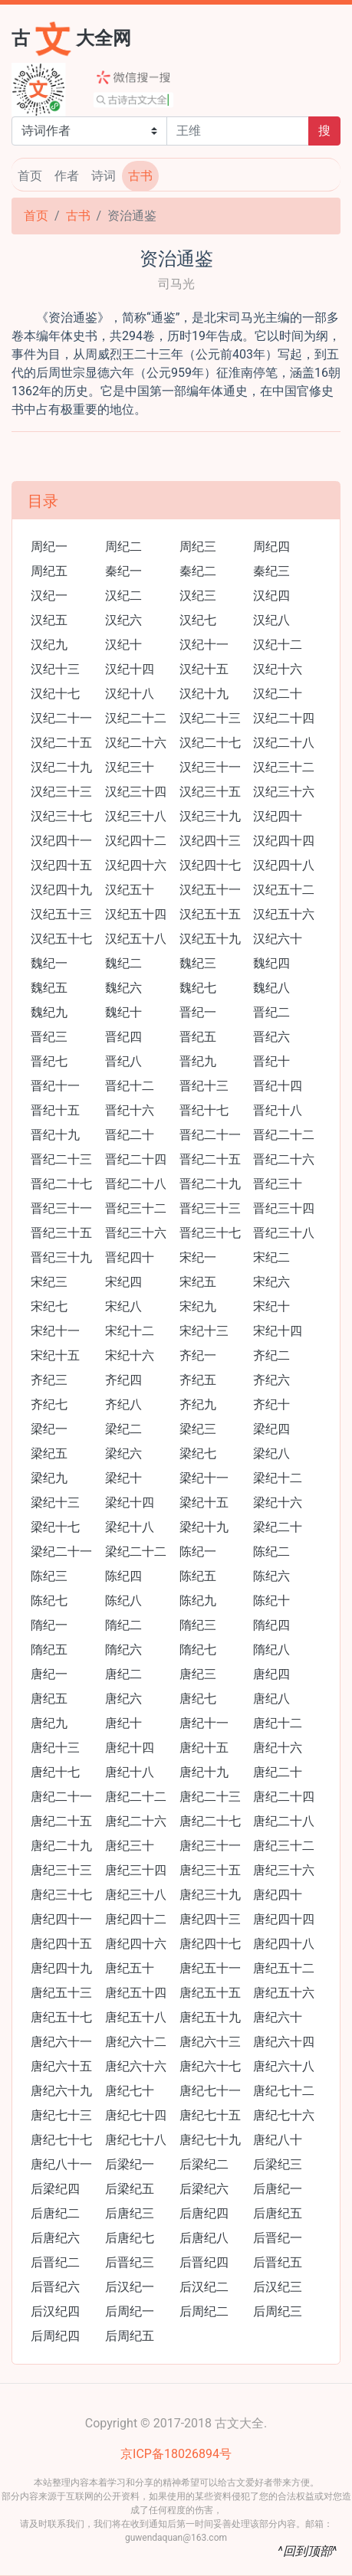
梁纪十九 (204, 1527)
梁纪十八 (129, 1527)
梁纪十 (123, 1478)
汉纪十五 (204, 669)
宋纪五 (197, 1282)
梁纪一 (49, 1429)
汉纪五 (49, 620)
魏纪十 (123, 1012)
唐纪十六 (277, 1747)
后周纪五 (129, 2336)
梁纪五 (49, 1453)
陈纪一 (197, 1551)
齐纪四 (123, 1380)
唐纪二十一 (61, 1796)
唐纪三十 (129, 1845)
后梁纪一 (129, 2164)
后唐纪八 (204, 2238)
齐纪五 (197, 1380)
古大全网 (71, 37)
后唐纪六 (55, 2238)
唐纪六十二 (135, 2041)
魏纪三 (197, 963)
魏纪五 (49, 987)
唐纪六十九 (61, 2090)
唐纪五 (49, 1698)
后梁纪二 (204, 2164)
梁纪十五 (204, 1502)
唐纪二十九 (61, 1845)
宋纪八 (123, 1306)
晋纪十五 (55, 1110)
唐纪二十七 (210, 1821)
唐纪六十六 (135, 2066)
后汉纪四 (55, 2311)
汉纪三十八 (135, 816)
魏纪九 (49, 1012)
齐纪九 (197, 1404)
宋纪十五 (55, 1355)
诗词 (103, 176)
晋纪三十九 (61, 1257)
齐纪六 (271, 1380)
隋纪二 (123, 1625)
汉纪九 (49, 644)
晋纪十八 (277, 1110)
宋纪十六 (129, 1355)
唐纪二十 (277, 1772)
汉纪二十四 (283, 718)
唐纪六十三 (210, 2041)
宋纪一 (197, 1257)
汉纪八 (271, 620)
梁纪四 (271, 1429)
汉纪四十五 (61, 865)
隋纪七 (197, 1649)
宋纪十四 (277, 1331)
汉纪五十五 (210, 914)
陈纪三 (49, 1576)
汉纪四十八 (283, 865)
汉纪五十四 (135, 914)
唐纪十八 (129, 1772)
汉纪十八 (129, 693)
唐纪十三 (55, 1747)
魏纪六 (123, 987)
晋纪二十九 (210, 1184)
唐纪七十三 (61, 2115)
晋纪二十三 (61, 1159)
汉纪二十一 (61, 718)
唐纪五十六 (283, 1992)
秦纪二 (197, 571)
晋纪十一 (55, 1086)
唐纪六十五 (61, 2066)
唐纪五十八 (135, 2017)
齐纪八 (123, 1404)
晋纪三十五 (61, 1233)
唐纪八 (271, 1698)
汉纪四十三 (210, 840)
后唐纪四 (204, 2213)
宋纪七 (49, 1306)
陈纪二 (271, 1551)
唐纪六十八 (283, 2066)
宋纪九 (197, 1306)
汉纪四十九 (61, 889)
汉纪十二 (277, 644)
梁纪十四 (129, 1502)
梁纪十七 (55, 1527)
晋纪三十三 (210, 1208)
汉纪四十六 (135, 865)
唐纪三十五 (210, 1870)
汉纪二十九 (61, 767)
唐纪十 (123, 1723)
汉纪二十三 (210, 718)
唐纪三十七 (61, 1894)
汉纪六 (123, 620)
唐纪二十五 (61, 1821)
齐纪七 (49, 1404)
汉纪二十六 (135, 742)
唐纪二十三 (210, 1796)
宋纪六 (271, 1282)
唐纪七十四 (135, 2115)
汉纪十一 (204, 644)
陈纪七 (49, 1600)
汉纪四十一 (61, 840)
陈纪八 (123, 1600)
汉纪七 (197, 620)
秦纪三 (271, 571)
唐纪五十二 (283, 1968)
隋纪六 (123, 1649)
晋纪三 (49, 1036)
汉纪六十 (277, 938)
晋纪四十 (129, 1257)
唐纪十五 (204, 1747)
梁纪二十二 (135, 1551)
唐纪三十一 (210, 1845)
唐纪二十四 (283, 1796)
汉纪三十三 (61, 791)
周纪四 (271, 546)
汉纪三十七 (61, 816)
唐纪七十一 (210, 2090)
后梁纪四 (55, 2189)
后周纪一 (129, 2311)
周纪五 (49, 571)
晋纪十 (271, 1061)
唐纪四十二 (135, 1919)
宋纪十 (271, 1306)
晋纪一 (197, 1012)
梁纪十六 (277, 1502)
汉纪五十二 (283, 889)
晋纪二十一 (210, 1135)
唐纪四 (271, 1674)
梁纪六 (123, 1453)
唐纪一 (49, 1674)
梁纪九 (49, 1478)
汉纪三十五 (210, 791)
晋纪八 (123, 1061)
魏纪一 (49, 963)
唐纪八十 (277, 2139)
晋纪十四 (277, 1086)
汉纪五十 (129, 889)
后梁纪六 (204, 2189)
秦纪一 (123, 571)
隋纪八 (271, 1649)
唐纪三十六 (283, 1870)
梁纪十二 (277, 1478)
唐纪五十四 (135, 1992)
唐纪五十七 (61, 2017)
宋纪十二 (129, 1331)
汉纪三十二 (283, 767)
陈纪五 (197, 1576)
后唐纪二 (55, 2213)
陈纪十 (271, 1600)
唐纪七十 (129, 2090)
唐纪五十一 (210, 1968)
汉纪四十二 (135, 840)
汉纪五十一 (210, 889)
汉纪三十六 (283, 791)
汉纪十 (123, 644)
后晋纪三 (129, 2262)
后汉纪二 (204, 2287)
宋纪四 (123, 1282)
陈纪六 (271, 1576)
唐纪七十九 (210, 2139)
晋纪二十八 (135, 1184)
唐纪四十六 (135, 1943)
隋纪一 (49, 1625)
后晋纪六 (55, 2287)
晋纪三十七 (210, 1233)
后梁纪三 (277, 2164)
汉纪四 (271, 595)
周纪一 (49, 546)
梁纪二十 (277, 1527)
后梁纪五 (129, 2189)
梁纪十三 (55, 1502)
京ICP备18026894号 (176, 2454)
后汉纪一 (129, 2287)
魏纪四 (271, 963)
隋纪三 (197, 1625)
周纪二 (123, 546)
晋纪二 (271, 1012)
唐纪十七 (55, 1772)
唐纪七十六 (283, 2115)
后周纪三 (277, 2311)
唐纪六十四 (283, 2041)
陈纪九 (197, 1600)
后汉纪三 (277, 2287)
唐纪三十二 (283, 1845)
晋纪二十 (129, 1135)
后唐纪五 (277, 2213)
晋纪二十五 (210, 1159)
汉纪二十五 (61, 742)
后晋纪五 (277, 2262)
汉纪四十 (277, 816)
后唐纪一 (277, 2189)
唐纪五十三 (61, 1992)
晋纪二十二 (283, 1135)
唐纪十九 (204, 1772)
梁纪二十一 (61, 1551)
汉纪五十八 (135, 938)
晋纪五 (197, 1036)
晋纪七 (49, 1061)
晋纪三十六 (135, 1233)
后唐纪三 (129, 2213)
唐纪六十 (277, 2017)
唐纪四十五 (61, 1943)
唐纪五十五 (210, 1992)
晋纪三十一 (61, 1208)
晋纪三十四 (283, 1208)
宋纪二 (271, 1257)
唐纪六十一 (61, 2041)
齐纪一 (197, 1355)
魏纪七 (197, 987)
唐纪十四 (129, 1747)
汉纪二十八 (283, 742)
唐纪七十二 (283, 2090)
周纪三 (197, 546)
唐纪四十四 (283, 1919)
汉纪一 (49, 595)
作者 (66, 176)
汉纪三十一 (210, 767)
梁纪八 (271, 1453)
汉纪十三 (55, 669)
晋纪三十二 (135, 1208)
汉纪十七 (55, 693)
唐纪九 (49, 1723)
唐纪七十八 (135, 2139)
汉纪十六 (277, 669)
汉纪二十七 (210, 742)
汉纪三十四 (135, 791)
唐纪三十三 (61, 1870)
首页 (30, 176)
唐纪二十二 (135, 1796)
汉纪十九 (204, 693)
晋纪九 (197, 1061)
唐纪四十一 (61, 1919)
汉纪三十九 (210, 816)
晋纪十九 (55, 1135)
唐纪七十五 (210, 2115)
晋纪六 (271, 1036)
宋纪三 (49, 1282)
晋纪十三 (204, 1086)
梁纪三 (197, 1429)
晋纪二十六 (283, 1159)
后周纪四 (55, 2336)
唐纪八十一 (61, 2164)
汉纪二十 (277, 693)
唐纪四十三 (210, 1919)
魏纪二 (123, 963)
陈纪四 (123, 1576)
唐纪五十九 (210, 2017)
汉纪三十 (129, 767)
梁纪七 (197, 1453)
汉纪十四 (129, 669)
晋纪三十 (277, 1184)
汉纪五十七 (61, 938)
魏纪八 (271, 987)
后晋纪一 (277, 2238)
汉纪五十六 (283, 914)
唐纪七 (197, 1698)
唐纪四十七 (210, 1943)
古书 (140, 176)
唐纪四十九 (61, 1968)
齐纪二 (271, 1355)
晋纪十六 (129, 1110)
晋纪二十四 (135, 1159)
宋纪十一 (55, 1331)
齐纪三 (49, 1380)
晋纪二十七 (61, 1184)
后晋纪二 (55, 2262)
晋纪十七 (204, 1110)
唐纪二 (123, 1674)
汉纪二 (123, 595)
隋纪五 (49, 1649)
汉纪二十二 (135, 718)
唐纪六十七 (210, 2066)
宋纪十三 (204, 1331)
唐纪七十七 (61, 2139)
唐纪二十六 (135, 1821)
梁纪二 (123, 1429)
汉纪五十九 (210, 938)
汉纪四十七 (210, 865)
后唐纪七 (129, 2238)
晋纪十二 (129, 1086)
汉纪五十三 (61, 914)
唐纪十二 (277, 1723)
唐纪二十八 (283, 1821)
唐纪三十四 (135, 1870)
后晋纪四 (204, 2262)
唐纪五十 (129, 1968)
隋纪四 (271, 1625)
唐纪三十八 (135, 1894)
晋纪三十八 (283, 1233)
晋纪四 (123, 1036)
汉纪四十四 (283, 840)
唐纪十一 (204, 1723)
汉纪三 (197, 595)
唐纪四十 (277, 1894)
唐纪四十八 (283, 1943)
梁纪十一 (204, 1478)
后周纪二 (204, 2311)
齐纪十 (271, 1404)
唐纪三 (197, 1674)
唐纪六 (123, 1698)
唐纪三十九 (210, 1894)
